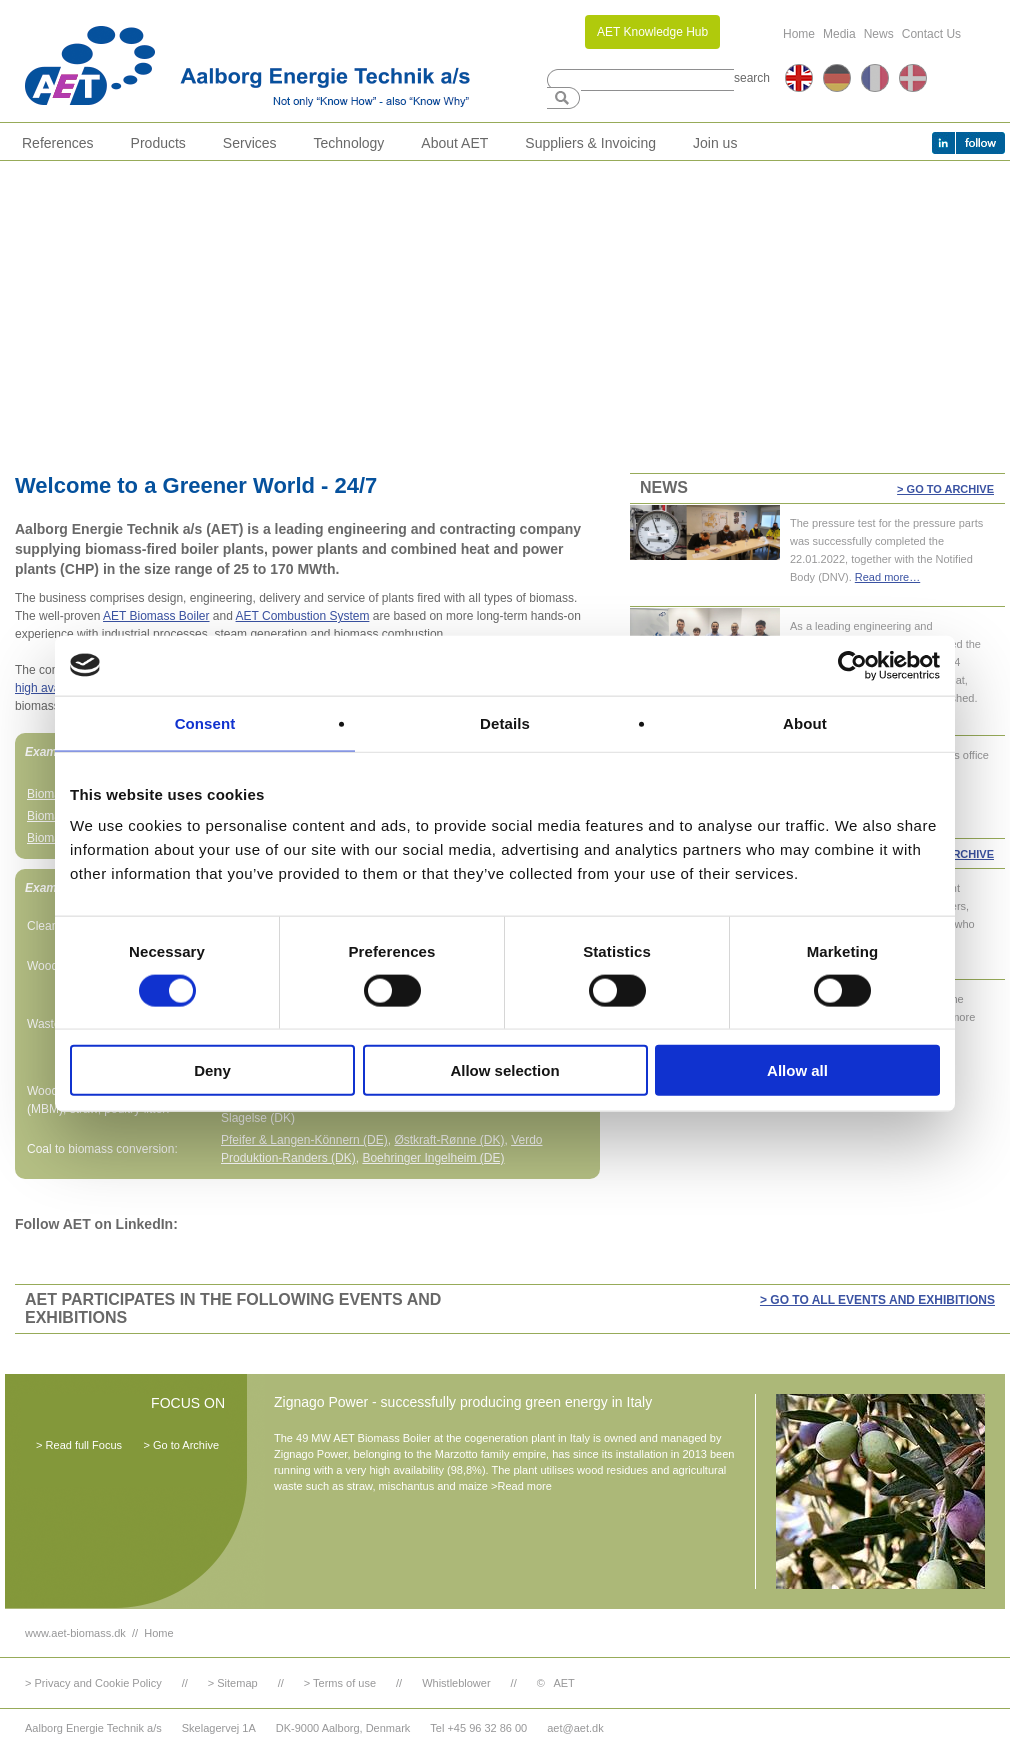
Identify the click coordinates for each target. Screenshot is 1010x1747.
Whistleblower (456, 1683)
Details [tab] (505, 722)
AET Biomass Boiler (156, 616)
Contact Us (931, 34)
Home (799, 34)
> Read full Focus (79, 1445)
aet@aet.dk (575, 1728)
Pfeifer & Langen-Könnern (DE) (304, 1140)
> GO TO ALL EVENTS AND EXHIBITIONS (877, 1300)
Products (158, 143)
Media (839, 34)
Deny (212, 1070)
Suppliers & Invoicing (590, 143)
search (752, 78)
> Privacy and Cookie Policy (93, 1683)
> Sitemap (233, 1683)
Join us (715, 143)
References (58, 143)
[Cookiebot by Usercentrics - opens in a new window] (852, 665)
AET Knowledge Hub (652, 32)
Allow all (797, 1070)
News (879, 34)
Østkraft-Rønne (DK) (449, 1140)
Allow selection (504, 1070)
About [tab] (805, 722)
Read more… (887, 577)
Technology (349, 143)
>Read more (521, 1486)
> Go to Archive (945, 489)
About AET (454, 143)
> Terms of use (340, 1683)
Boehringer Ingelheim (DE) (433, 1158)
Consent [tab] (205, 722)
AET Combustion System (303, 616)
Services (250, 143)
